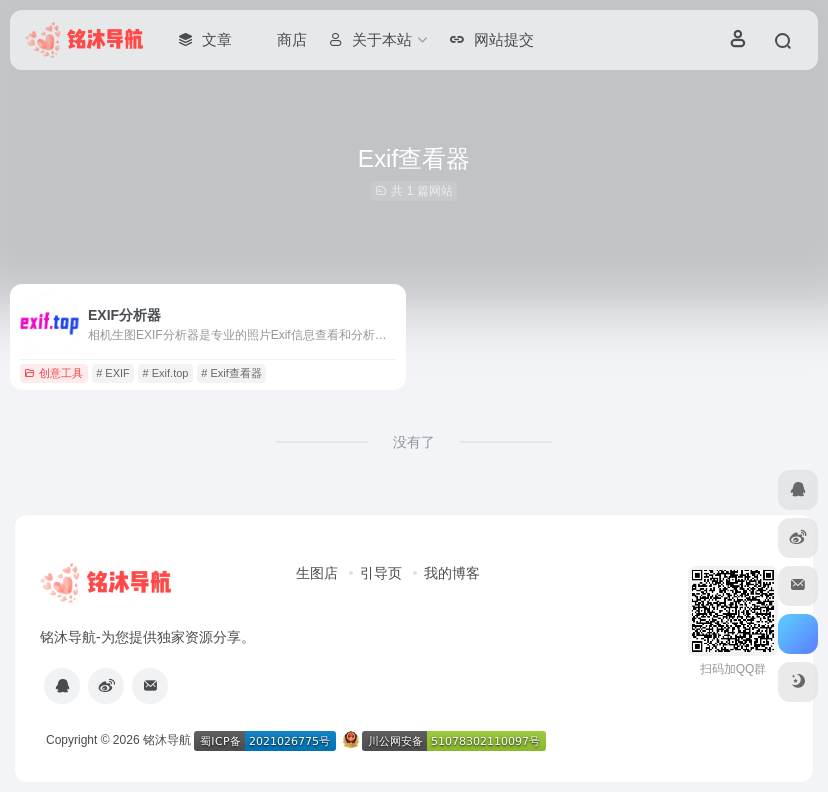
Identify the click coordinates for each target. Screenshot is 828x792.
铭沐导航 (167, 740)
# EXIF (113, 373)
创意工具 (53, 373)
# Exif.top (166, 373)
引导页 (381, 573)
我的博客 (452, 573)
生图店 (317, 573)
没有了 (414, 442)
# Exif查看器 (231, 373)
